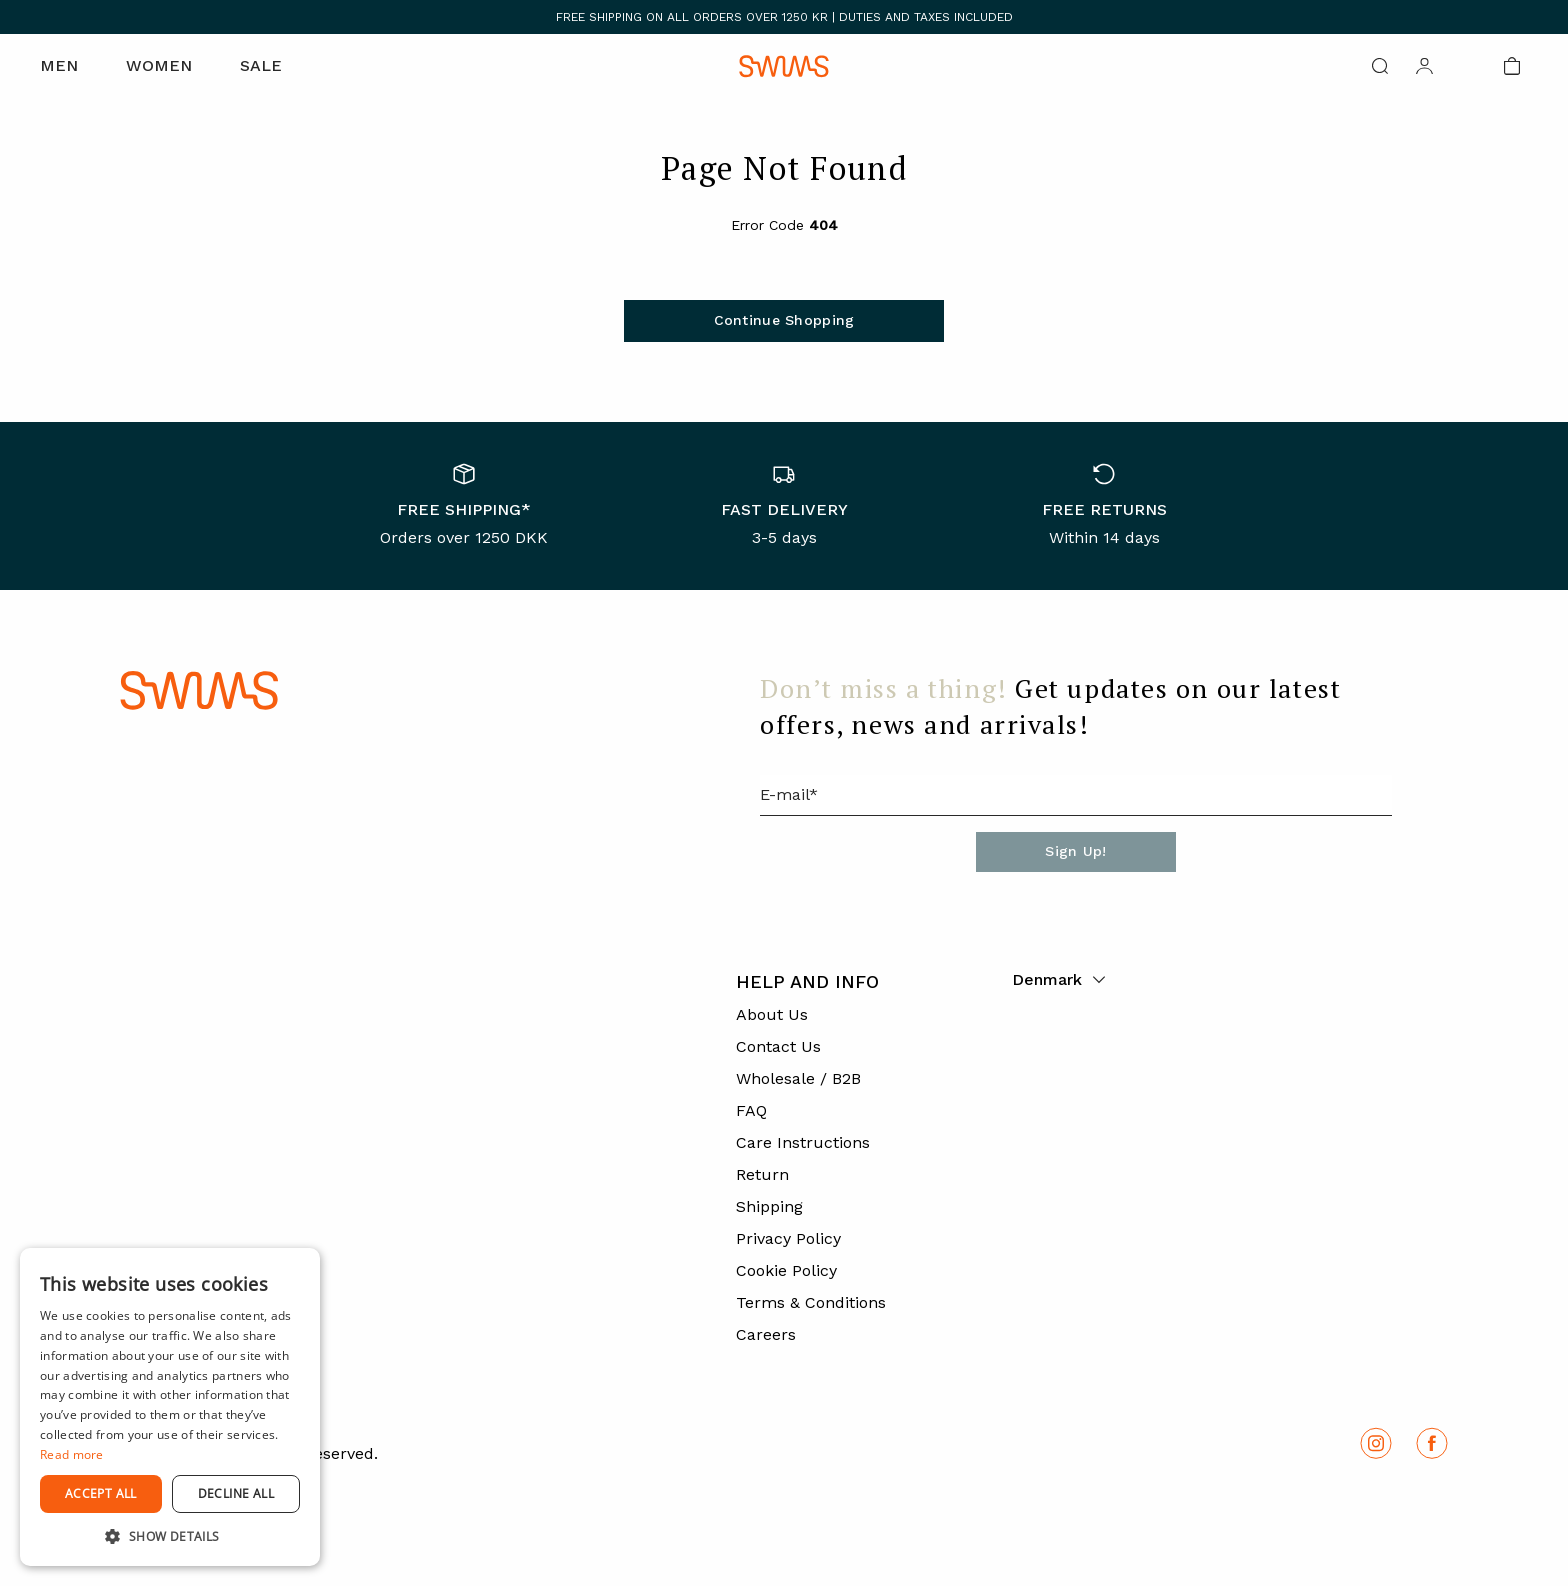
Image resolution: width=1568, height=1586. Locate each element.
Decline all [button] (236, 1493)
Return (762, 1174)
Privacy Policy (788, 1238)
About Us (772, 1014)
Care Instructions (803, 1142)
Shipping (769, 1206)
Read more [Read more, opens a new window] (72, 1454)
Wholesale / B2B (798, 1078)
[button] (170, 1536)
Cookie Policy (786, 1270)
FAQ (751, 1110)
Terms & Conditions (811, 1302)
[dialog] (170, 1407)
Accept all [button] (101, 1493)
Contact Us (778, 1046)
